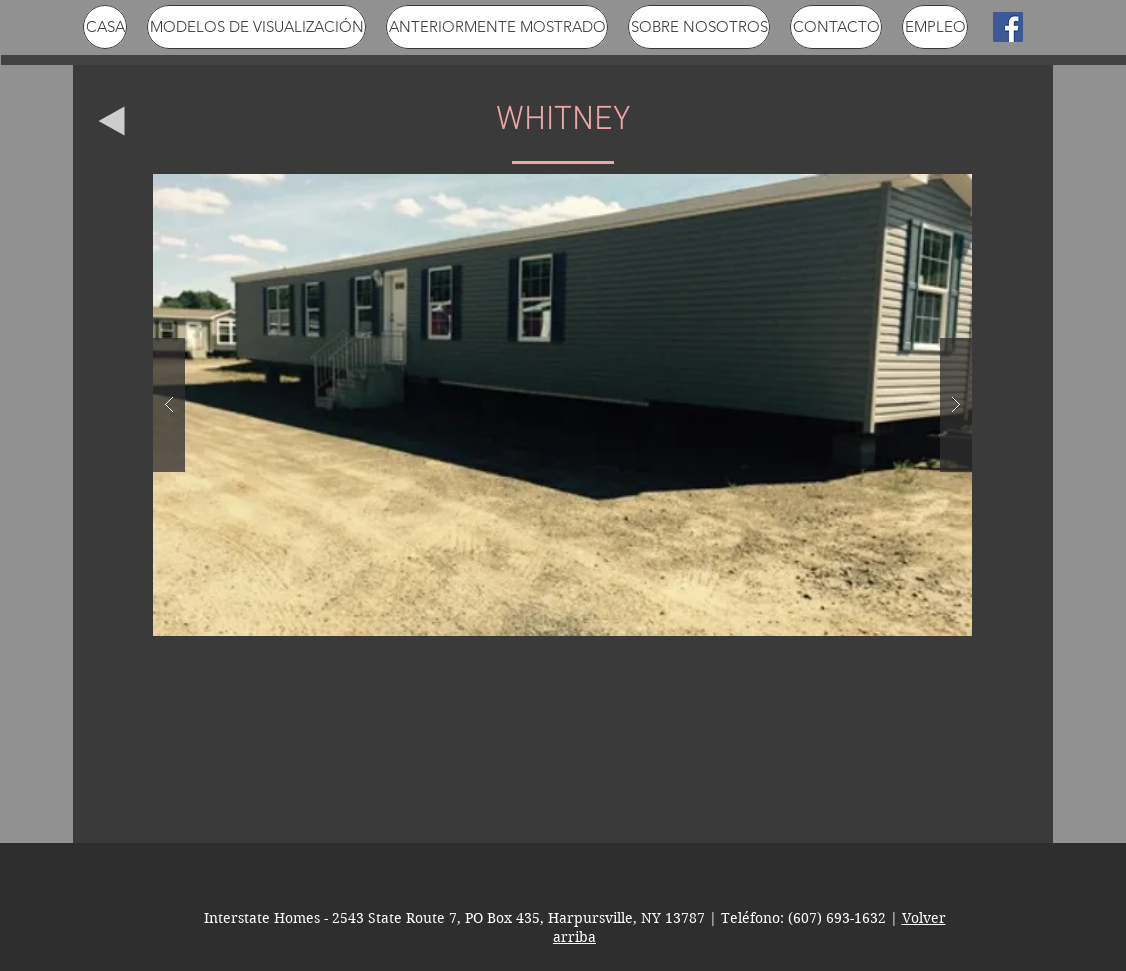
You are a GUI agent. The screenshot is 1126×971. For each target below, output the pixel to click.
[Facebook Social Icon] (1008, 27)
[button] (562, 405)
